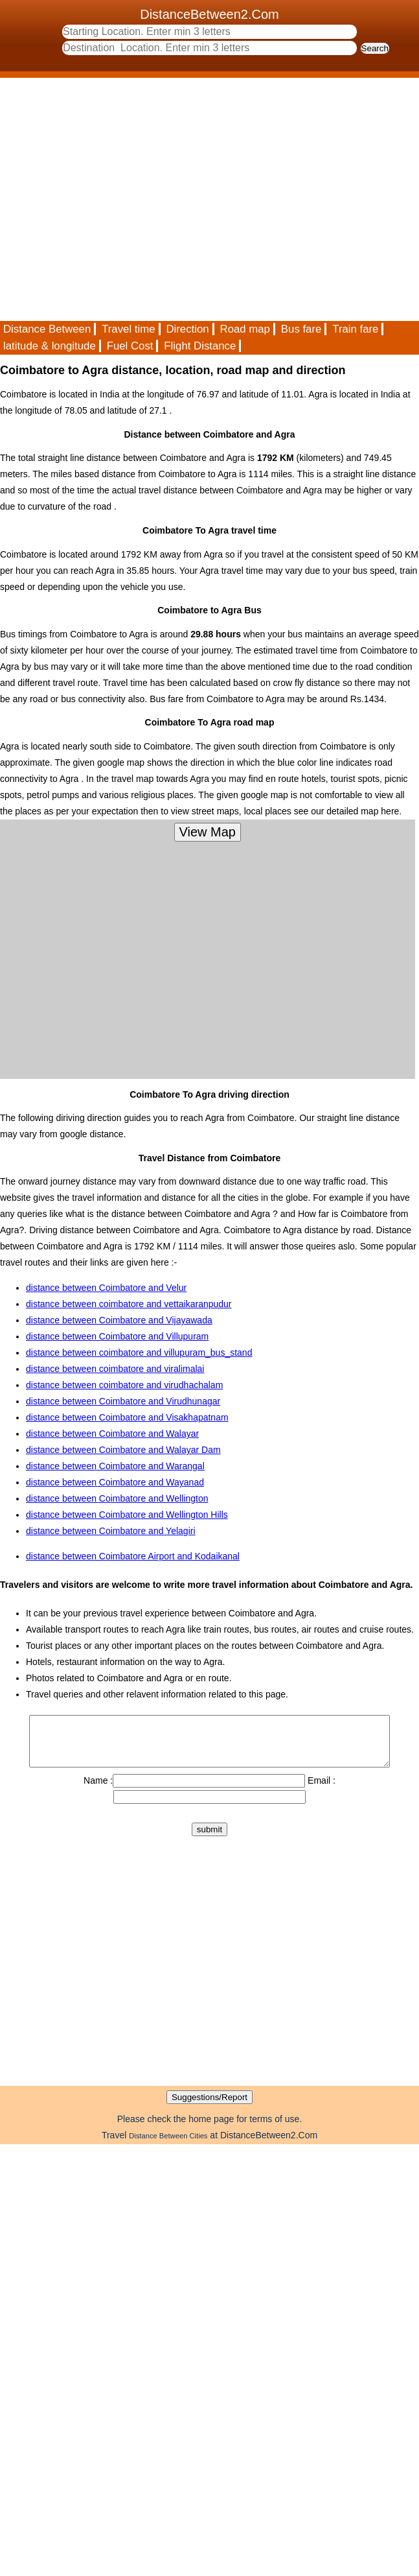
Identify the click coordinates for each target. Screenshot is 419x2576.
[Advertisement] (121, 199)
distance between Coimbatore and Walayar (112, 1433)
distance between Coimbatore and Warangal (115, 1466)
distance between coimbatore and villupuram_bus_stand (139, 1352)
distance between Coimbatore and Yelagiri (111, 1531)
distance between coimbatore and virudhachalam (124, 1385)
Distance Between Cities (168, 2145)
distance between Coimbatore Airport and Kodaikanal (133, 1556)
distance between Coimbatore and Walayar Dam (123, 1450)
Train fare (355, 329)
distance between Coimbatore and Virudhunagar (123, 1401)
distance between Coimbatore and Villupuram (117, 1336)
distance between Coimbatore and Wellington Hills (127, 1514)
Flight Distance (200, 346)
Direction (187, 329)
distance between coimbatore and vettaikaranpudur (129, 1304)
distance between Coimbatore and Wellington (117, 1498)
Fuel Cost (130, 346)
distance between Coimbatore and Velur (106, 1287)
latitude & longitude (49, 346)
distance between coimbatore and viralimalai (115, 1369)
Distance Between (47, 329)
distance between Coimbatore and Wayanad (115, 1482)
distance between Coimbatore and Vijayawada (119, 1320)
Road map (245, 329)
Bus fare (301, 329)
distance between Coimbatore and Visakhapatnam (127, 1417)
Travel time (128, 329)
